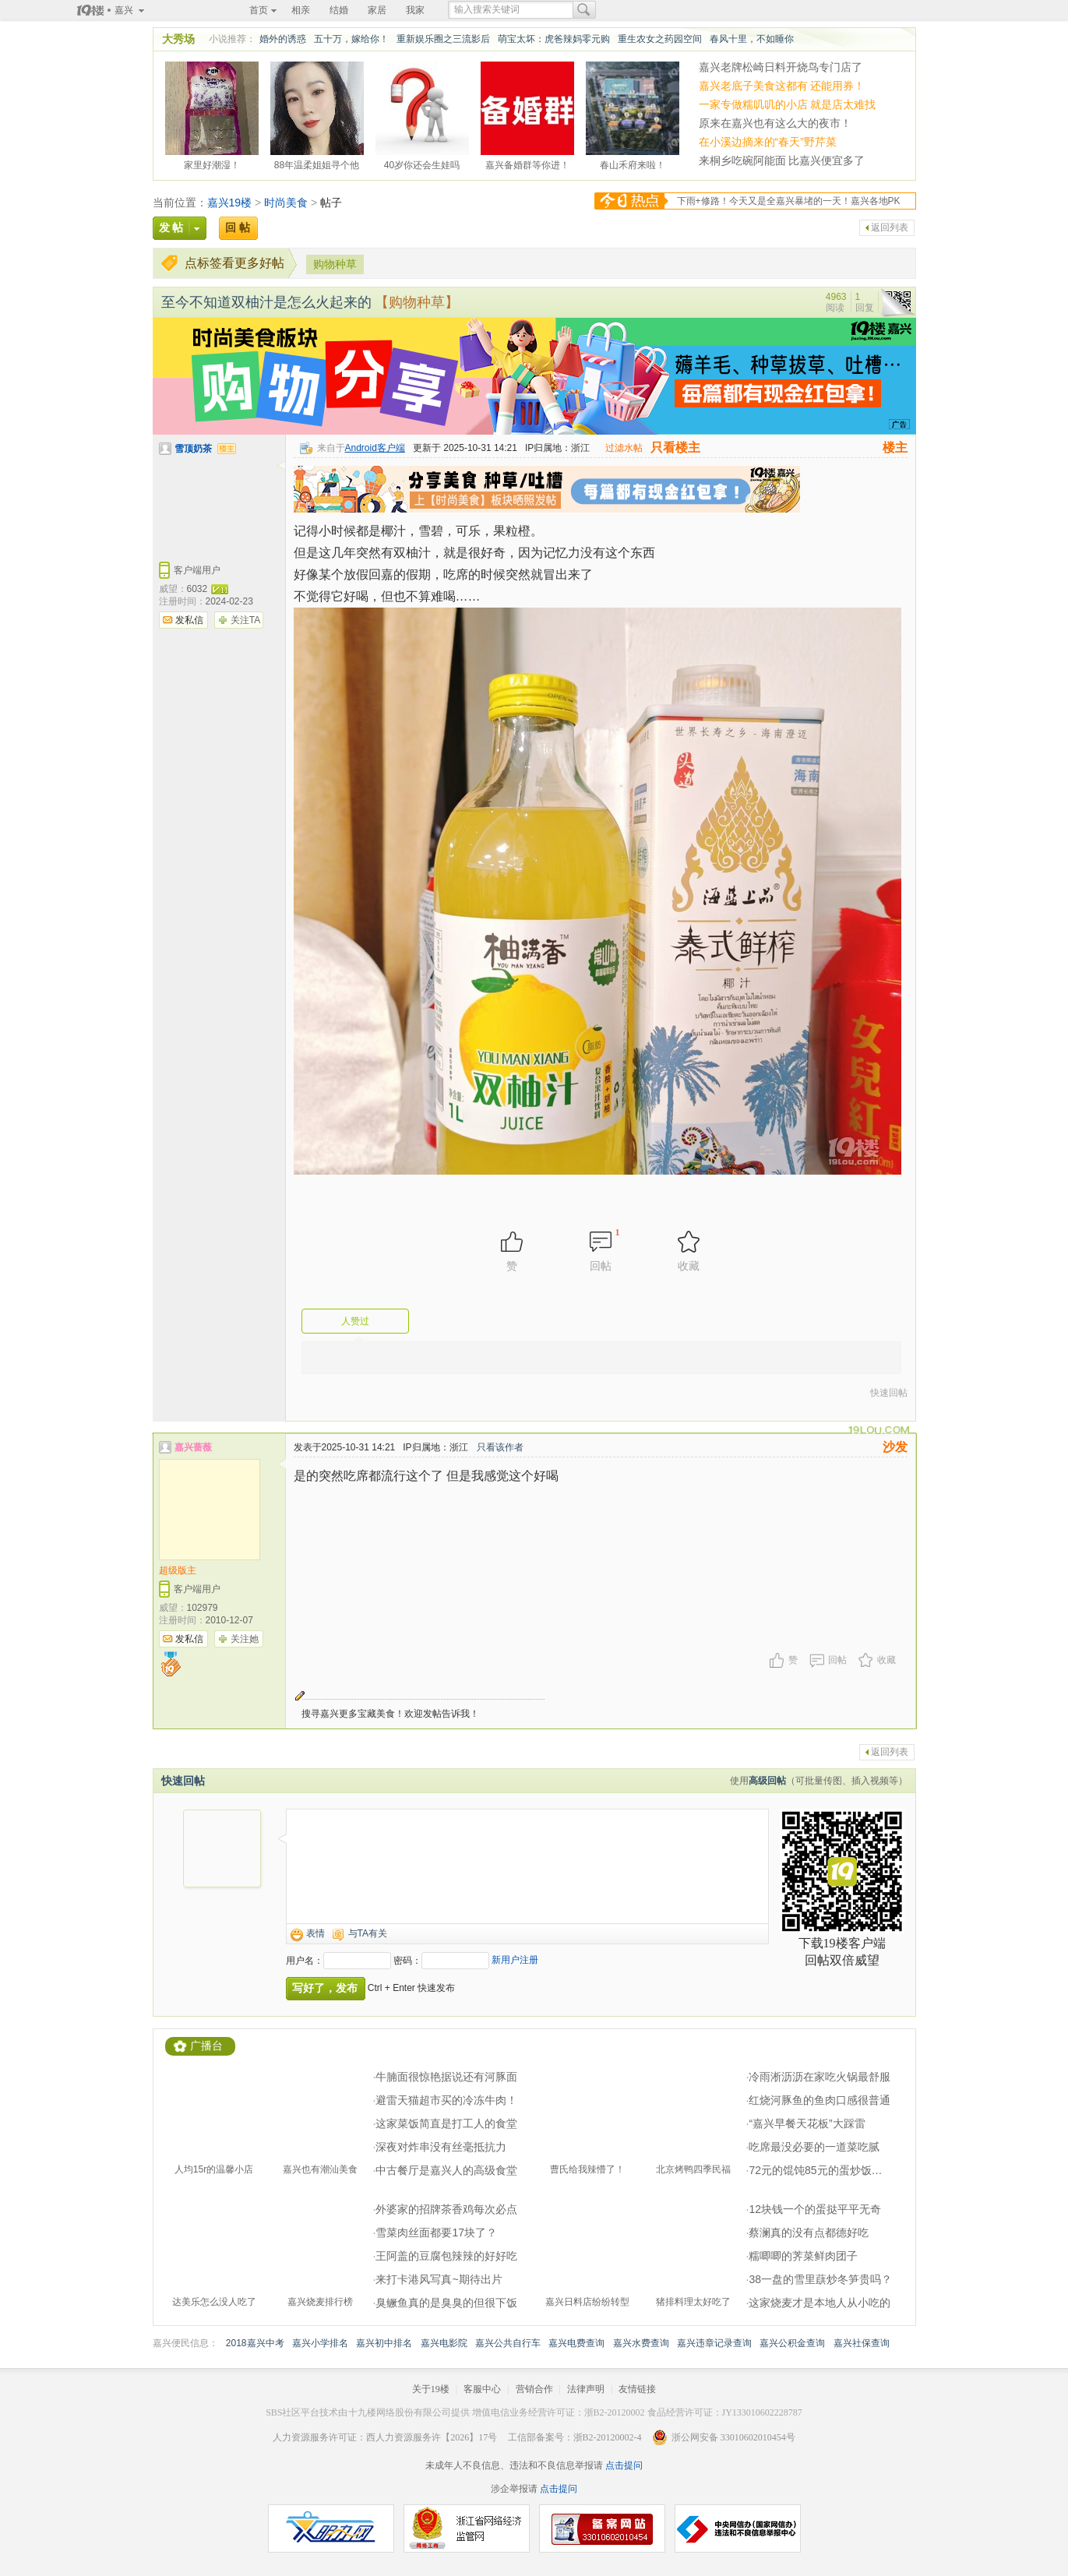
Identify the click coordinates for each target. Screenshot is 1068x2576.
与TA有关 (367, 1933)
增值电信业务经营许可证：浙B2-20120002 (558, 2412)
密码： (407, 1960)
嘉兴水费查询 (641, 2343)
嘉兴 (124, 10)
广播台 (206, 2046)
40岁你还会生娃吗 (422, 163)
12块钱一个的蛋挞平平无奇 (815, 2209)
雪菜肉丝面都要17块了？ (436, 2232)
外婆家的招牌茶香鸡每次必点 (446, 2209)
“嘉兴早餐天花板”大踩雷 (807, 2123)
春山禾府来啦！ (632, 163)
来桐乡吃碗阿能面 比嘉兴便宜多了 (782, 160)
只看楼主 (675, 447)
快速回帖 (889, 1392)
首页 (258, 10)
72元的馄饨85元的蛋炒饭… (815, 2170)
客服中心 (482, 2389)
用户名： (304, 1960)
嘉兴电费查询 (576, 2343)
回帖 (837, 1659)
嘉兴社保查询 (862, 2343)
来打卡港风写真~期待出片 (438, 2279)
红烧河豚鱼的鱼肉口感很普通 (819, 2100)
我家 (415, 10)
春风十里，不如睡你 (752, 38)
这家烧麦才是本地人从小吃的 (819, 2302)
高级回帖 (767, 1780)
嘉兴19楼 (229, 202)
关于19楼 (430, 2389)
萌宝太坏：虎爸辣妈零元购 (554, 38)
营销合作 (534, 2389)
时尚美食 (286, 202)
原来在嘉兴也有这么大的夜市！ (775, 123)
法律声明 (585, 2389)
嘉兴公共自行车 (508, 2343)
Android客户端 (375, 447)
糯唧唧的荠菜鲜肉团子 (803, 2256)
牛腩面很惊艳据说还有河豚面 (446, 2076)
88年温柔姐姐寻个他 (316, 163)
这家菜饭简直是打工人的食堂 (446, 2123)
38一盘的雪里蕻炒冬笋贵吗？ (820, 2279)
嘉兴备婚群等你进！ (527, 163)
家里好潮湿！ (212, 163)
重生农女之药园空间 (660, 38)
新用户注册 (515, 1959)
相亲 (300, 10)
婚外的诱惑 (282, 38)
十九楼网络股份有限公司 (399, 2412)
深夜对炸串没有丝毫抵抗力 (440, 2147)
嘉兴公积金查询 (792, 2343)
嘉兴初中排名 (384, 2343)
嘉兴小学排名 (320, 2343)
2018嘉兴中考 (255, 2343)
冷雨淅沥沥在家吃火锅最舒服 (819, 2076)
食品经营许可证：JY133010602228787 (724, 2412)
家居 (377, 10)
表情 (315, 1933)
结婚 (339, 10)
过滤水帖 (624, 447)
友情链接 (637, 2389)
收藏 (886, 1659)
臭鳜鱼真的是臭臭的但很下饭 (446, 2302)
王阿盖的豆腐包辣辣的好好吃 (446, 2256)
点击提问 (623, 2465)
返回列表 (889, 227)
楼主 (895, 447)
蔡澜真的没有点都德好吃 (809, 2232)
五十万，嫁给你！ (351, 38)
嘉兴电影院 (444, 2343)
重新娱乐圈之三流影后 (443, 38)
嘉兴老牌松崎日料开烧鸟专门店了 (780, 67)
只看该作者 (500, 1447)
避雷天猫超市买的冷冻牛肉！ (446, 2100)
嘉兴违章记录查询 (714, 2343)
